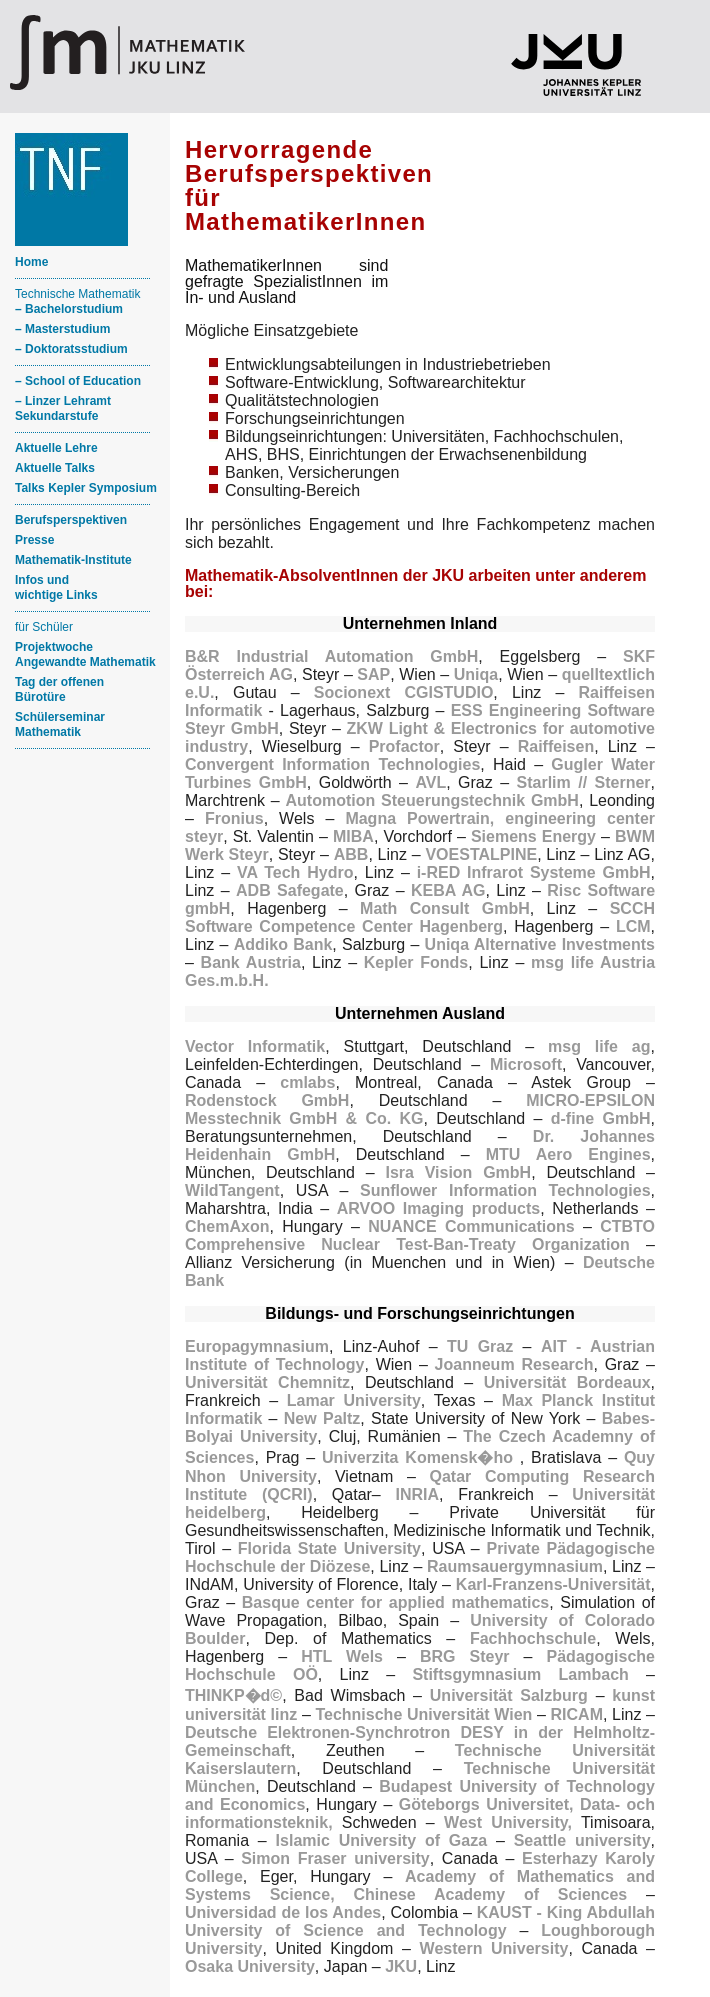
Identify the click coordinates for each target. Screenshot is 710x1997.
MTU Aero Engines (568, 1154)
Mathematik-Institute (73, 560)
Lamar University (354, 1400)
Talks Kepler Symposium (86, 488)
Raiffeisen (556, 746)
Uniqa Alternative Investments (540, 944)
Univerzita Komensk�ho (421, 1457)
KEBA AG (448, 890)
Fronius (234, 818)
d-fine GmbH (601, 1118)
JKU (401, 1966)
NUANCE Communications (471, 1226)
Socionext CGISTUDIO (404, 692)
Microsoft (526, 1064)
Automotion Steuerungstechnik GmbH (432, 800)
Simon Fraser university (335, 1858)
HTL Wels (342, 1656)
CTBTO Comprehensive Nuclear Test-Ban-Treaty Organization (420, 1235)
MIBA (353, 836)
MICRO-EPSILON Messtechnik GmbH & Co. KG (420, 1109)
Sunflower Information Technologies (505, 1190)
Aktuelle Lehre (56, 448)
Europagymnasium (257, 1346)
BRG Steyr (465, 1656)
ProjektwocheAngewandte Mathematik (85, 654)
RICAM (577, 1714)
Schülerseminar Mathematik (60, 724)
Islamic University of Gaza (381, 1840)
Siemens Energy (533, 836)
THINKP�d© (233, 1695)
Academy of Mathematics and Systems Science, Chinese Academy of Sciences (420, 1885)
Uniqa (476, 674)
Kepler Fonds (416, 962)
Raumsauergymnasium (515, 1566)
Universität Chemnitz (267, 1382)
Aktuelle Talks (55, 468)
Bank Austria (251, 962)
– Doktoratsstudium (71, 349)
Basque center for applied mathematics (395, 1602)
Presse (34, 540)
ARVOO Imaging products (438, 1208)
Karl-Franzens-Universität (553, 1584)
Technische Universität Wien (423, 1714)
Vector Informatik (255, 1046)
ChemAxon (227, 1226)
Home (31, 262)
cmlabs (307, 1082)
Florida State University (329, 1548)
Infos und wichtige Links (56, 587)
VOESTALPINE (481, 854)
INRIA (418, 1494)
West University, (508, 1822)
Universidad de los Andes (283, 1912)
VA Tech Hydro (295, 872)
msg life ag (599, 1046)
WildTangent (232, 1190)
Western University (494, 1948)
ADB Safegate (290, 890)
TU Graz (480, 1346)
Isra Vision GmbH (458, 1172)
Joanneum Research (514, 1364)
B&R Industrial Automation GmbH (331, 656)
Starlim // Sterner (584, 782)
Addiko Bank (283, 944)
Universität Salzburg (509, 1695)
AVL (430, 782)
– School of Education (78, 381)
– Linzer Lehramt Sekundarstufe (63, 408)
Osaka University (250, 1966)
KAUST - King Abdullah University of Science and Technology (420, 1921)
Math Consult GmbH (445, 908)
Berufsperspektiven (71, 520)
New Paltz (322, 1418)
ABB (351, 854)
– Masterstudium (62, 329)
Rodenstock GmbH (267, 1100)
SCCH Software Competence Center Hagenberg (420, 917)
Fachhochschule (533, 1638)
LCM (633, 926)
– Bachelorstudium (69, 309)
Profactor (404, 746)
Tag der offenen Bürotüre (59, 689)
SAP (373, 674)
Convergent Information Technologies (332, 764)
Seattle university (582, 1840)
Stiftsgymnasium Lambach (520, 1674)
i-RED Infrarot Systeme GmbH (534, 872)
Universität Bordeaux (567, 1382)
